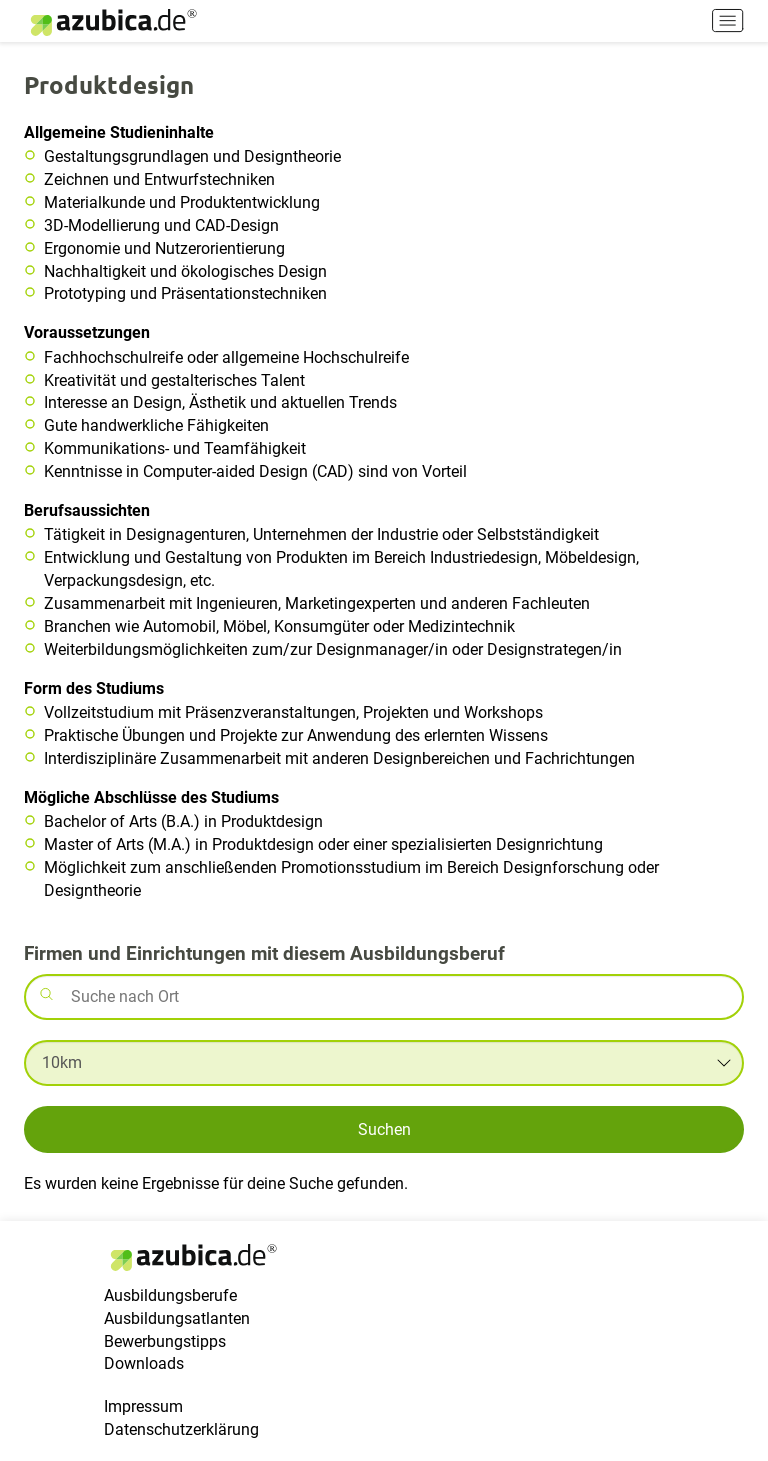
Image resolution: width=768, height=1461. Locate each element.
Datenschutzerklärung (181, 1429)
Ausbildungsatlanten (177, 1318)
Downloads (144, 1363)
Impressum (143, 1406)
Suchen (384, 1129)
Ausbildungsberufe (170, 1295)
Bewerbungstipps (165, 1341)
